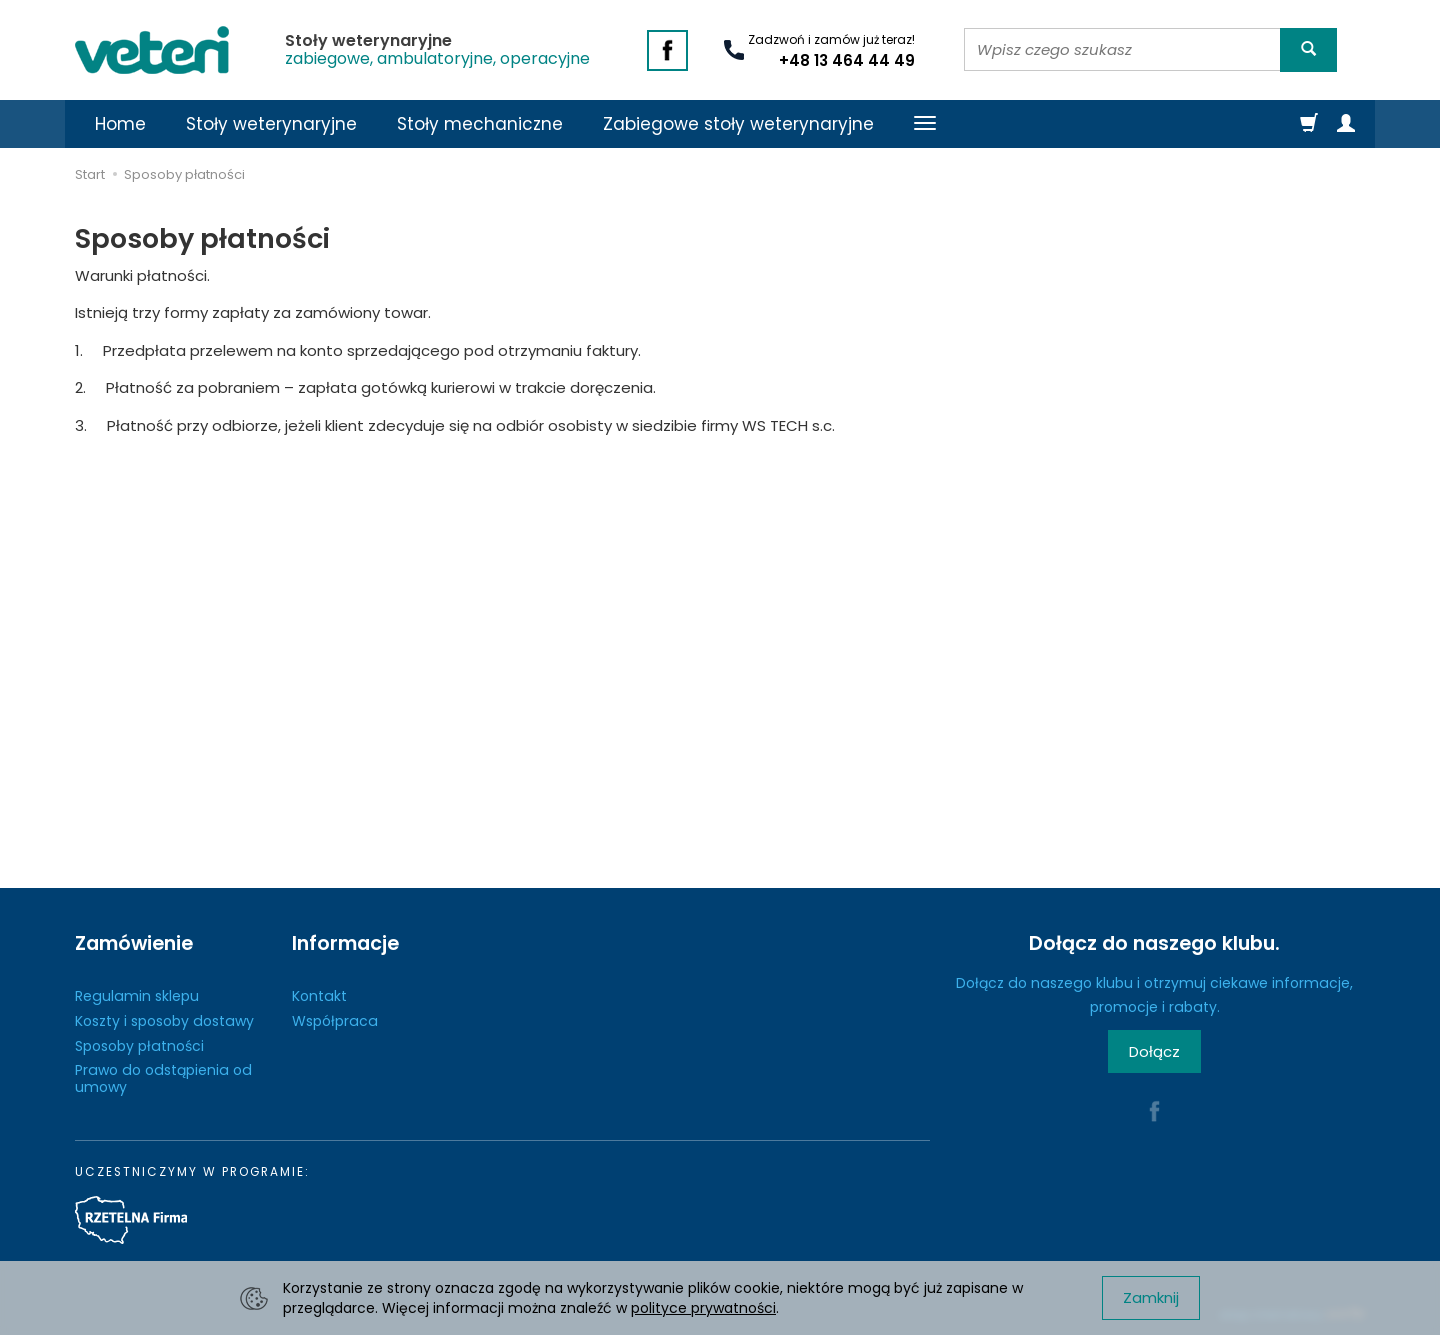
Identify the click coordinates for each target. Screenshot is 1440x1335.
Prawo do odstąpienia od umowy (163, 1078)
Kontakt (319, 996)
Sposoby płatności (139, 1046)
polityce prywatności (703, 1308)
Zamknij (1151, 1297)
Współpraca (335, 1021)
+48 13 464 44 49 (847, 60)
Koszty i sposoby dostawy (164, 1021)
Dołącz (1154, 1051)
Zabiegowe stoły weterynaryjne (738, 124)
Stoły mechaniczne (480, 124)
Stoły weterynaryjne (271, 124)
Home (120, 124)
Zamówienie (134, 943)
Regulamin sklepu (137, 996)
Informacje (345, 943)
